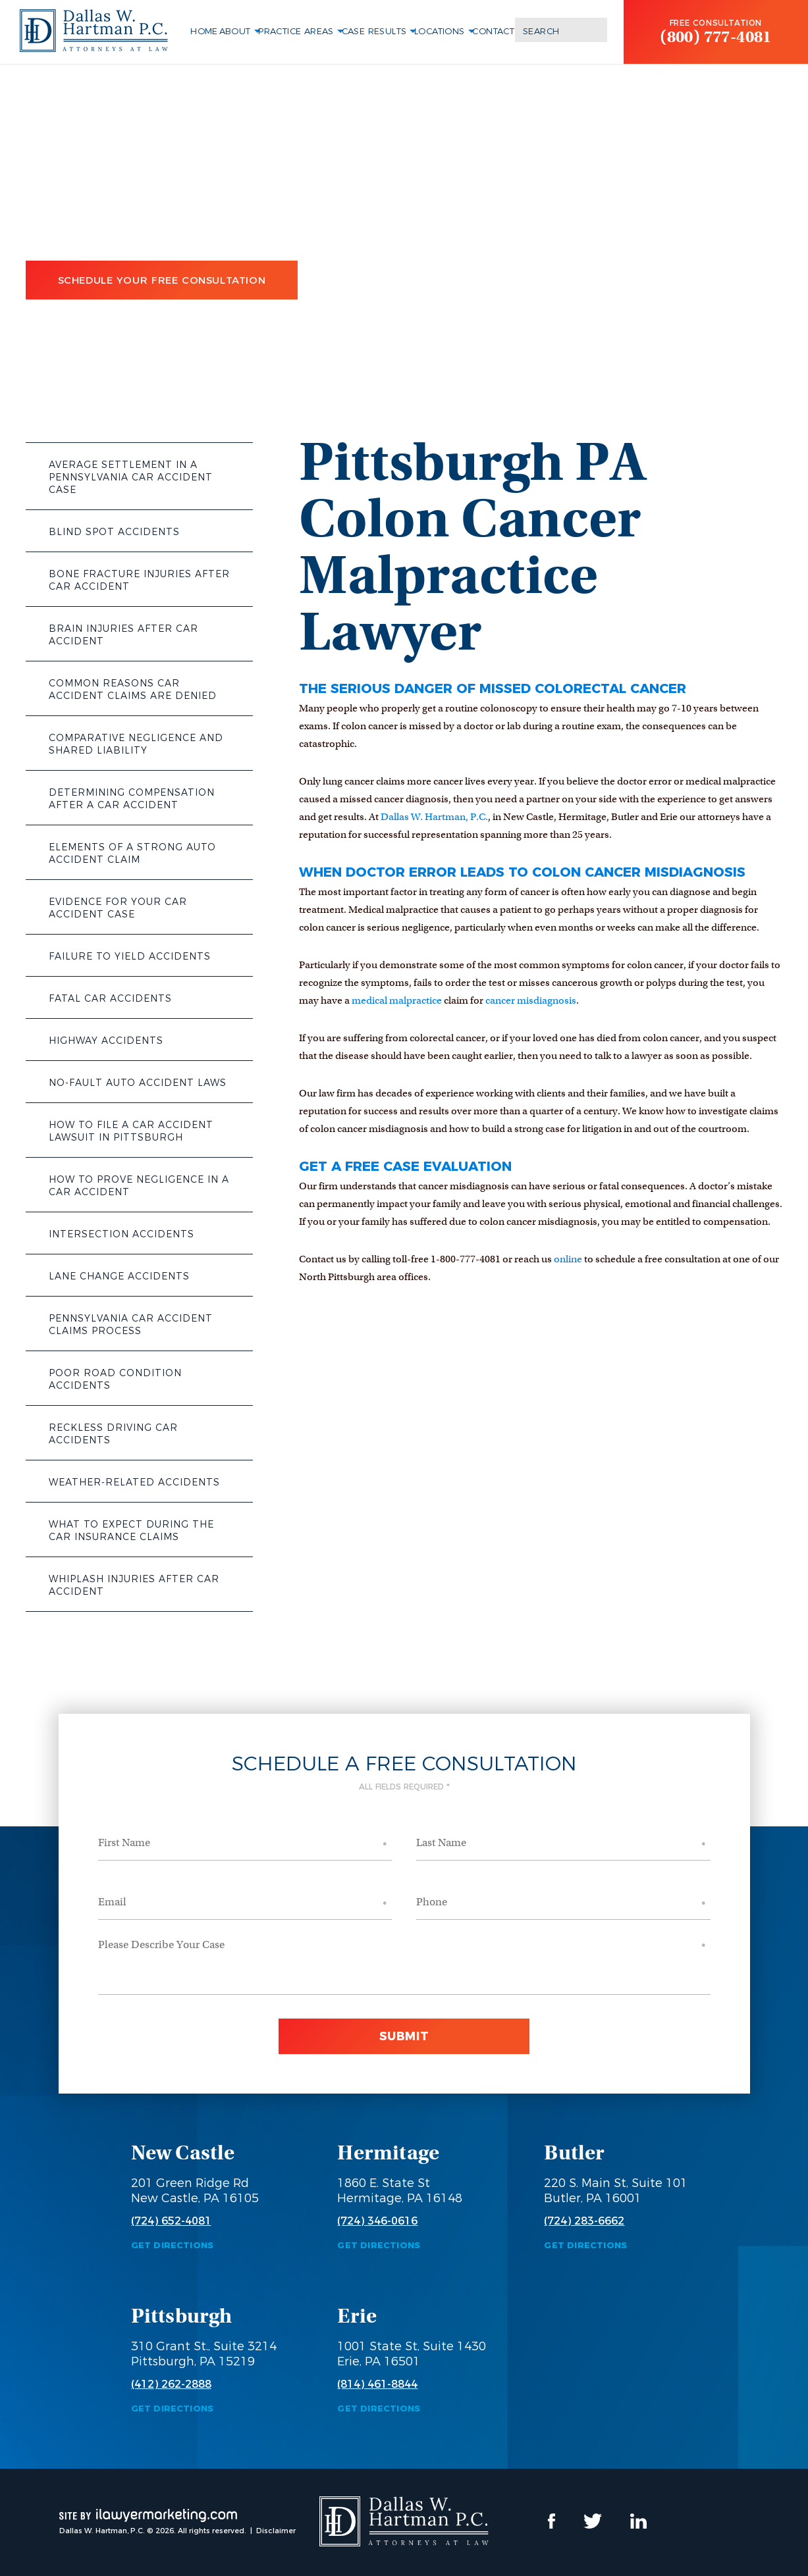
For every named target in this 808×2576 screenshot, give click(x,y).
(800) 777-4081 (716, 37)
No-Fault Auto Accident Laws (138, 1083)
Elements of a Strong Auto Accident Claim (132, 853)
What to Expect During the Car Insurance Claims (131, 1530)
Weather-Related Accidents (134, 1482)
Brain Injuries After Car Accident (123, 635)
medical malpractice (397, 1000)
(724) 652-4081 (171, 2221)
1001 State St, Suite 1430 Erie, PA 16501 (411, 2354)
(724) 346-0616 (377, 2221)
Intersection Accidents (121, 1234)
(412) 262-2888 (171, 2384)
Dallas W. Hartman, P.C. (434, 816)
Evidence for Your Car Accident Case (118, 908)
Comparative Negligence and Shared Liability (136, 744)
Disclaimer (276, 2530)
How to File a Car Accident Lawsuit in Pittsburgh (131, 1131)
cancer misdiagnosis (530, 1000)
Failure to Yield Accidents (130, 956)
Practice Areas (296, 31)
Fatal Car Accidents (110, 998)
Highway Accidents (106, 1040)
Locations (439, 31)
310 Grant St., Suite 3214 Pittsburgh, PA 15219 (204, 2354)
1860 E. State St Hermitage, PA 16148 (399, 2190)
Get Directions (172, 2245)
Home (204, 31)
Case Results (374, 31)
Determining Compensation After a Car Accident (132, 798)
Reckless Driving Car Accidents (113, 1434)
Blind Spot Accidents (114, 532)
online (568, 1259)
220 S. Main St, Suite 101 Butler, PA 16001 (615, 2190)
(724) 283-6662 (584, 2221)
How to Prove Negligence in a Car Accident (139, 1185)
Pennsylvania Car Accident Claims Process (131, 1324)
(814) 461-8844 (377, 2384)
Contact (493, 31)
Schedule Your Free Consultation (162, 280)
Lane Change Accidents (119, 1276)
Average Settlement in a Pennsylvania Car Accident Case (131, 477)
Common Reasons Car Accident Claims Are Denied (133, 689)
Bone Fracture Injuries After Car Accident (139, 580)
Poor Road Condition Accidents (115, 1379)
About (235, 31)
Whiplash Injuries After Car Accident (134, 1585)
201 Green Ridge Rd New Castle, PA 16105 (195, 2190)
